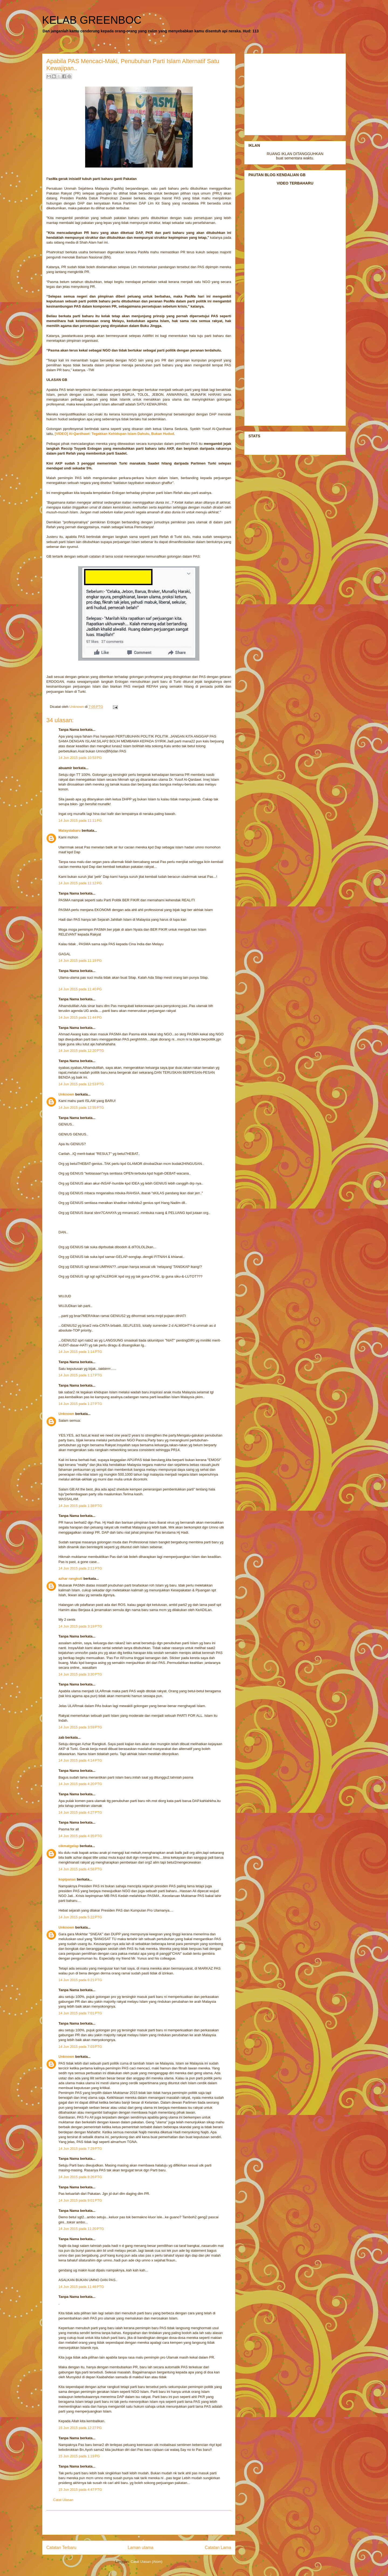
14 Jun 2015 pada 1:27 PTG (80, 1404)
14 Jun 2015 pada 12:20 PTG (81, 1051)
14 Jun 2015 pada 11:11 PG (80, 820)
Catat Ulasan (63, 2500)
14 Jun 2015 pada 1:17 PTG (80, 1375)
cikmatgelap (68, 1846)
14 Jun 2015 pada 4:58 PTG (80, 1869)
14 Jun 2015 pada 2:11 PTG (80, 1568)
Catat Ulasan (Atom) (146, 2562)
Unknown (66, 1094)
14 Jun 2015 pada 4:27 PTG (80, 1812)
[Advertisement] (139, 2522)
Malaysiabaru (69, 830)
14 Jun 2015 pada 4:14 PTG (80, 1760)
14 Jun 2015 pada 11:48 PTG (81, 2287)
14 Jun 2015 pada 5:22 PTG (80, 1917)
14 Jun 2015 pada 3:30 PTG (80, 1674)
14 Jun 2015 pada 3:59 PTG (80, 1727)
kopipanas (67, 1879)
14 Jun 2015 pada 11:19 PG (80, 960)
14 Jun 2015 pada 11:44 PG (80, 1017)
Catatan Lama (218, 2547)
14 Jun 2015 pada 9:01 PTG (80, 2200)
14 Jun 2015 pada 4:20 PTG (80, 1784)
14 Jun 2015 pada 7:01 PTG (80, 2013)
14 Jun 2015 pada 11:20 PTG (81, 2229)
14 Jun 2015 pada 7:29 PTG (80, 2149)
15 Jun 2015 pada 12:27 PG (80, 2428)
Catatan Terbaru (61, 2547)
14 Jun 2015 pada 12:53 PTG (81, 1084)
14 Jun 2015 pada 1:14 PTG (80, 1352)
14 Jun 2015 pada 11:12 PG (80, 883)
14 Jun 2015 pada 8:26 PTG (80, 2177)
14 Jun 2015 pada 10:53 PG (80, 758)
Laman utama (140, 2547)
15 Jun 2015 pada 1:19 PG (79, 2456)
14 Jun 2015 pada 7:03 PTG (80, 2047)
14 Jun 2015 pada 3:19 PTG (80, 1626)
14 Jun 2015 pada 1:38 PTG (80, 1506)
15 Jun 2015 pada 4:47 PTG (80, 2490)
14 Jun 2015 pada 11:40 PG (80, 989)
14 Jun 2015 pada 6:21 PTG (80, 1980)
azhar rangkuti (70, 1579)
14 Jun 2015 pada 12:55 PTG (81, 1108)
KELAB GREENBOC (91, 20)
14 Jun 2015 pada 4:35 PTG (80, 1836)
